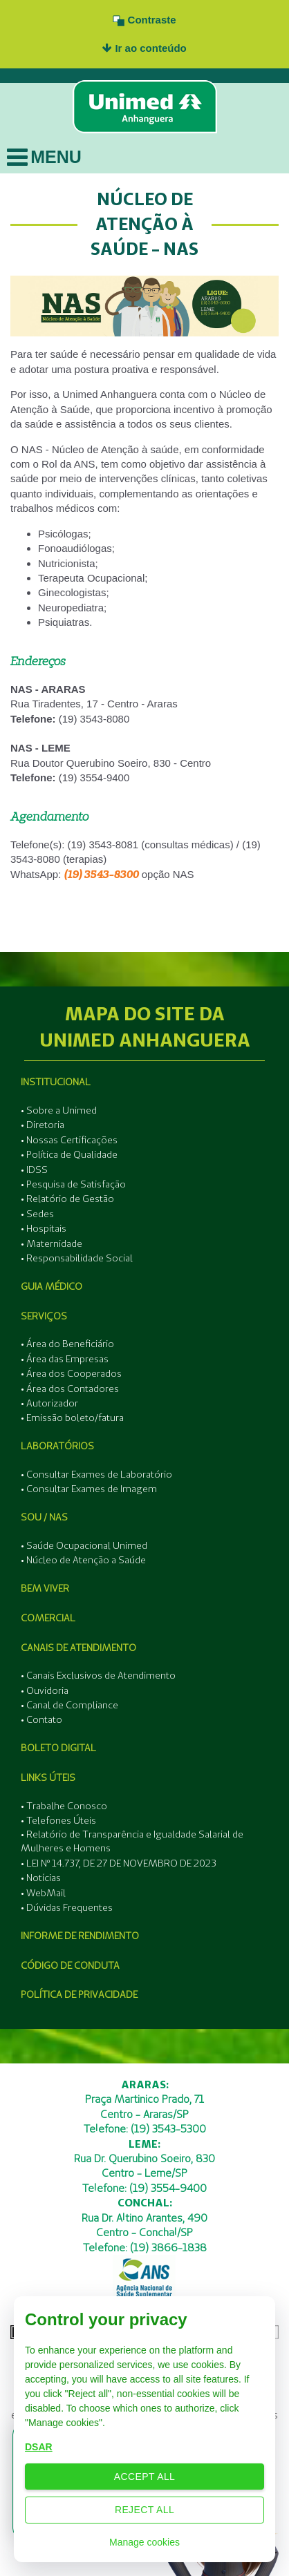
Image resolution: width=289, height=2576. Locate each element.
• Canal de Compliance (69, 1705)
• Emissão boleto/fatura (72, 1417)
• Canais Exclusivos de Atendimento (98, 1675)
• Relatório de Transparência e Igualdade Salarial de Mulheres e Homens (132, 1841)
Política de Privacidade (79, 1994)
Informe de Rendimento (80, 1935)
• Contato (41, 1719)
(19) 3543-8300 (101, 874)
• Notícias (41, 1877)
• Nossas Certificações (69, 1140)
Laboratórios (57, 1446)
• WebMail (43, 1893)
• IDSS (34, 1169)
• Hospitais (43, 1228)
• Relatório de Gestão (67, 1198)
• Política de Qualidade (69, 1154)
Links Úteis (48, 1777)
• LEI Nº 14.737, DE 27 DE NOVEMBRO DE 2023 (118, 1863)
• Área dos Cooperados (71, 1373)
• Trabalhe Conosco (64, 1806)
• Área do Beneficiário (67, 1343)
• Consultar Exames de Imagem (89, 1488)
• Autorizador (49, 1403)
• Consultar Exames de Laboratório (96, 1474)
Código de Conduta (70, 1965)
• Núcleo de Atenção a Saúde (83, 1560)
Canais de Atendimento (78, 1647)
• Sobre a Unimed (59, 1110)
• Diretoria (42, 1124)
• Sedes (37, 1214)
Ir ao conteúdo (144, 48)
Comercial (48, 1618)
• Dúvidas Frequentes (67, 1907)
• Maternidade (51, 1243)
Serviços (44, 1316)
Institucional (56, 1082)
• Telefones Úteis (58, 1820)
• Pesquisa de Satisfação (73, 1184)
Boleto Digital (58, 1748)
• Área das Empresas (65, 1359)
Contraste (144, 20)
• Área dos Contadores (70, 1388)
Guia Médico (51, 1286)
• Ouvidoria (44, 1690)
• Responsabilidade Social (77, 1258)
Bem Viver (45, 1588)
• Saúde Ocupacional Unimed (84, 1545)
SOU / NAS (44, 1517)
